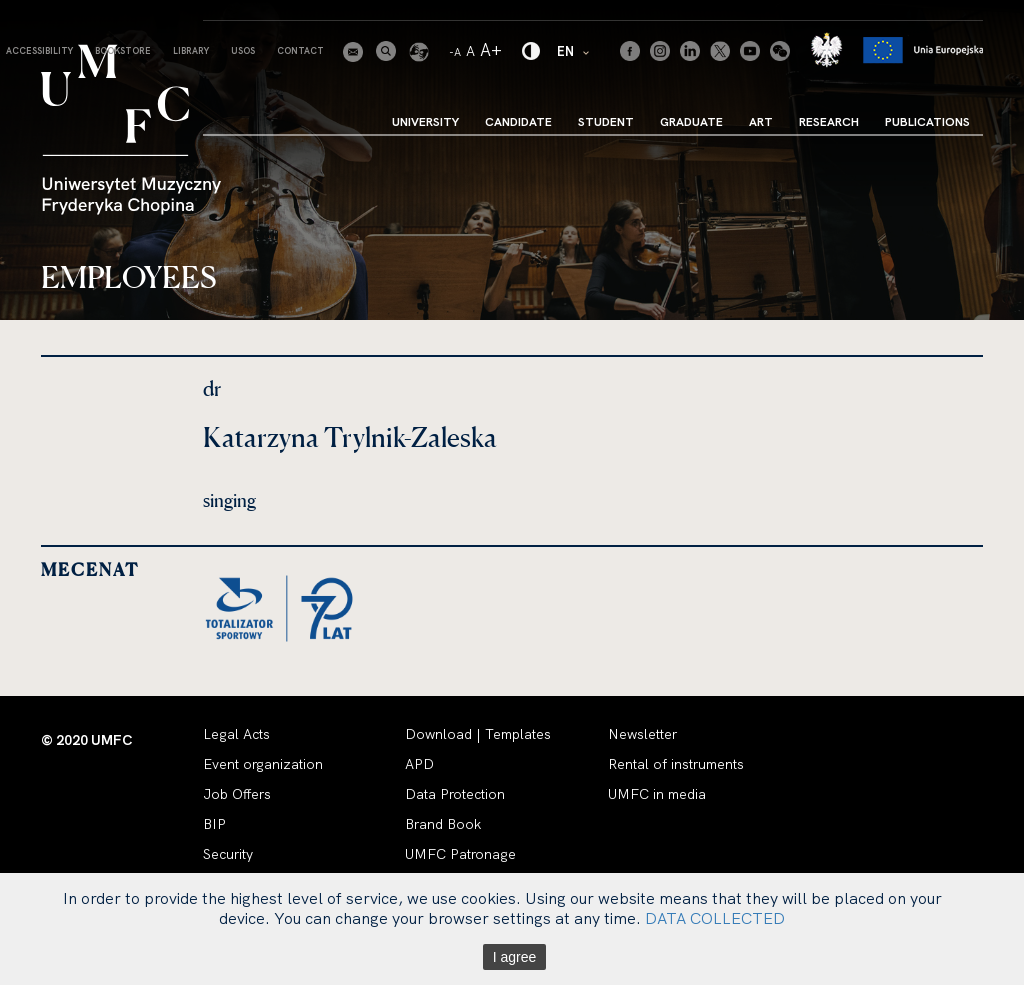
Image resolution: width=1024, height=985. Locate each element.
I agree (515, 957)
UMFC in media (657, 794)
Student (606, 121)
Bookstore (123, 50)
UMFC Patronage (460, 854)
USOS (243, 50)
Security (228, 854)
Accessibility (39, 50)
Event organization (263, 764)
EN (574, 50)
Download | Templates (478, 734)
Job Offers (237, 794)
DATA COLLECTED (715, 918)
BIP (214, 824)
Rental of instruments (676, 764)
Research (829, 121)
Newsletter (642, 734)
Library (191, 50)
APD (419, 764)
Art (761, 121)
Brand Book (443, 824)
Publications (927, 121)
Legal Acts (236, 734)
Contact (300, 50)
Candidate (518, 121)
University (425, 121)
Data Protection (455, 794)
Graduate (691, 121)
